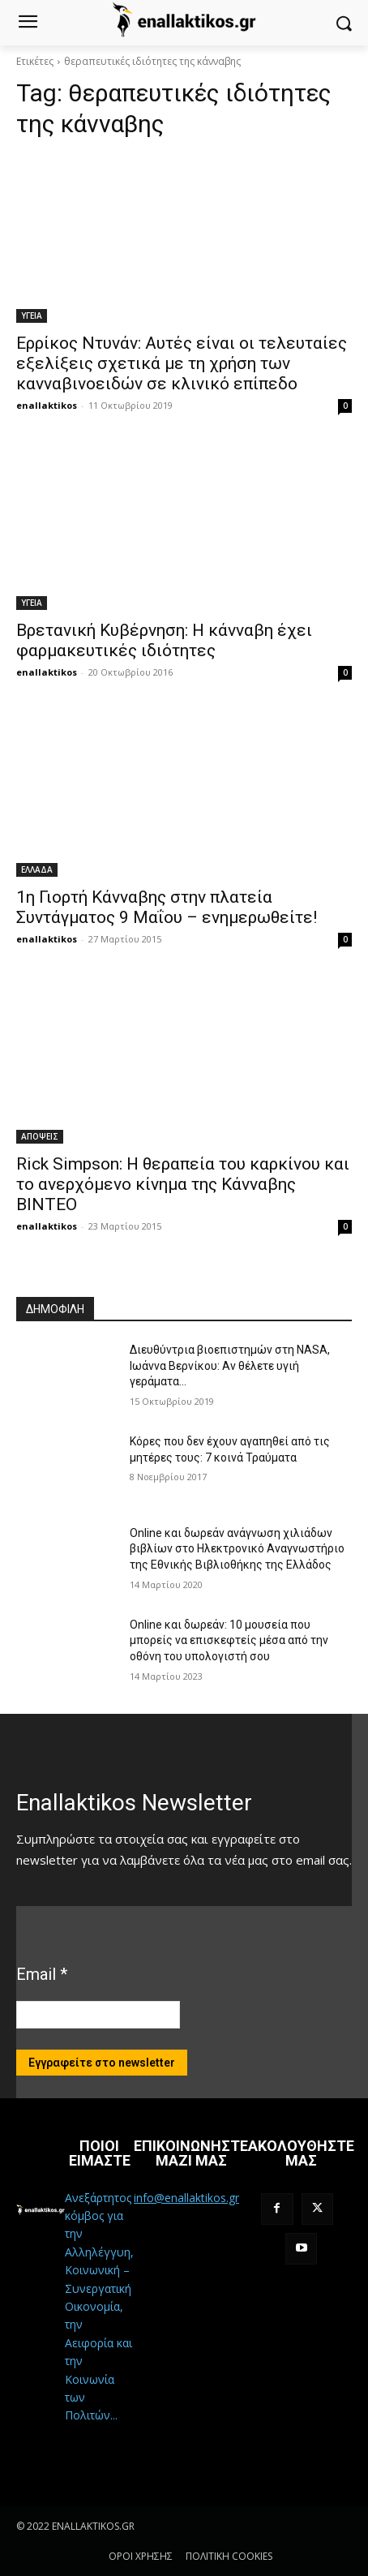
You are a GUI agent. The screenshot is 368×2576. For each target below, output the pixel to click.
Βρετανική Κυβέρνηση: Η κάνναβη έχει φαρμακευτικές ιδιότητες (164, 640)
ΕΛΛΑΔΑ (37, 869)
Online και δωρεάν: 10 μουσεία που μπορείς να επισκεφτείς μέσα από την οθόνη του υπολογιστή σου (229, 1640)
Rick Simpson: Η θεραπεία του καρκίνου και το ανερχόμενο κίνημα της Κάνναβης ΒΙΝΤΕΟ (182, 1184)
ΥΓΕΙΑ (31, 315)
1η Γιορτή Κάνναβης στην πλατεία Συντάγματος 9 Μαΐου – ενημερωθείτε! (166, 907)
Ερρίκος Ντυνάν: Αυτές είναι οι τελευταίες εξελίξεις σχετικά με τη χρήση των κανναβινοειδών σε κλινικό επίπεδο (181, 363)
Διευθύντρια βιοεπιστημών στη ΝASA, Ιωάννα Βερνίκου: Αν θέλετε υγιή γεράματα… (230, 1365)
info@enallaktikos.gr (186, 2197)
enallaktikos (46, 405)
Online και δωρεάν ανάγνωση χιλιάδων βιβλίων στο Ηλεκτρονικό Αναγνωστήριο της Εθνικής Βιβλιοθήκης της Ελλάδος (237, 1548)
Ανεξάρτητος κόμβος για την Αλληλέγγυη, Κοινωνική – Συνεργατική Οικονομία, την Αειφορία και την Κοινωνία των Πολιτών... (99, 2307)
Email (41, 1974)
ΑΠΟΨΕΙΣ (39, 1136)
